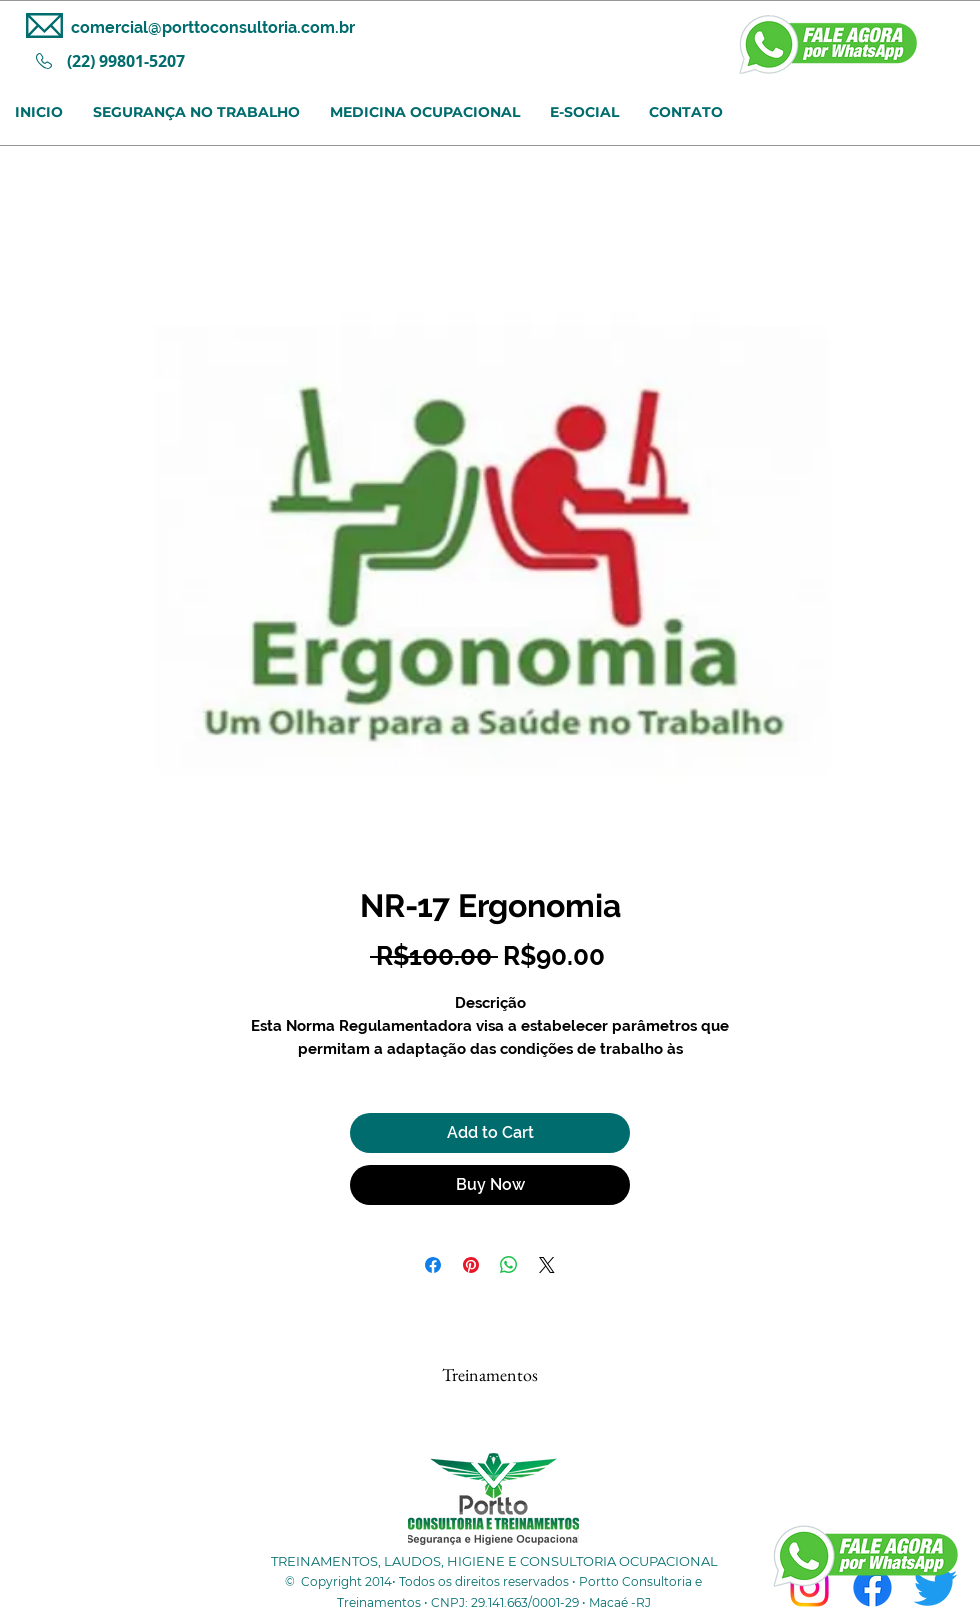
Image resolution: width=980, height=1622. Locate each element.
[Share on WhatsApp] (509, 1265)
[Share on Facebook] (433, 1265)
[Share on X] (547, 1265)
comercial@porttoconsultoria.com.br (213, 27)
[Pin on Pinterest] (471, 1265)
